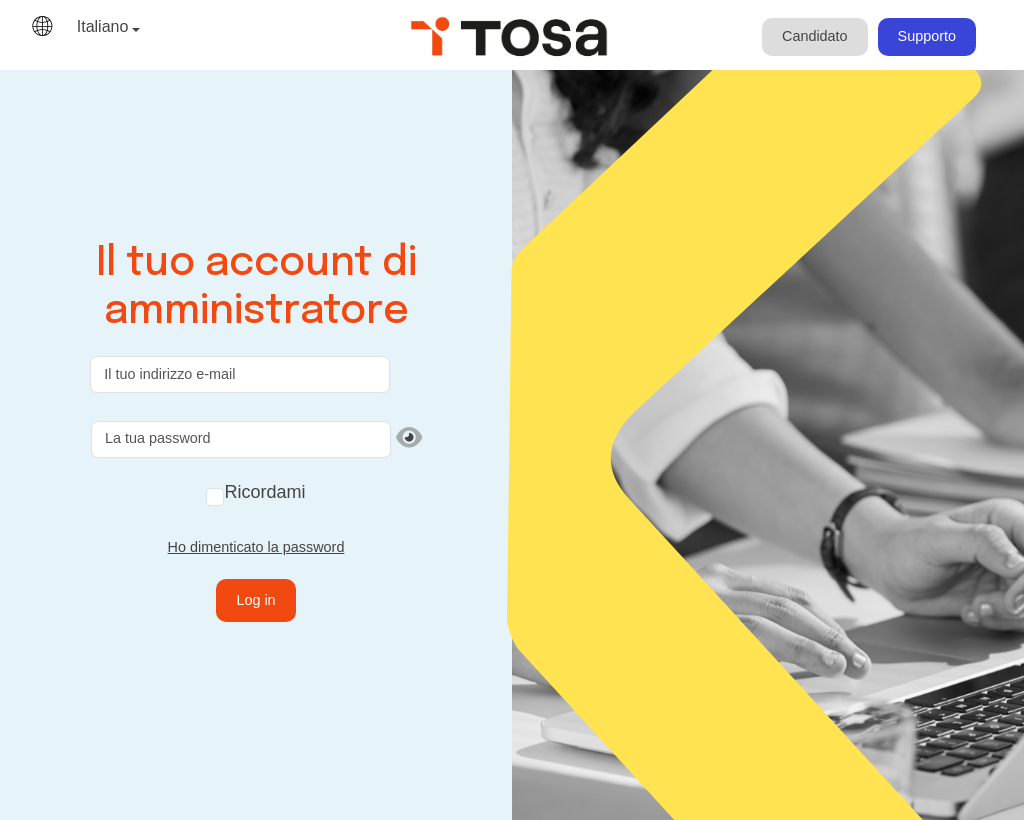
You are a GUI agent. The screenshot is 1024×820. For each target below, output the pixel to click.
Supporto (927, 36)
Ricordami (264, 492)
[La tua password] (241, 439)
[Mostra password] (409, 438)
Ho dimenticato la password (256, 547)
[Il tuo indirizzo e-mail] (240, 374)
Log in (255, 600)
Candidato (815, 36)
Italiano (103, 26)
